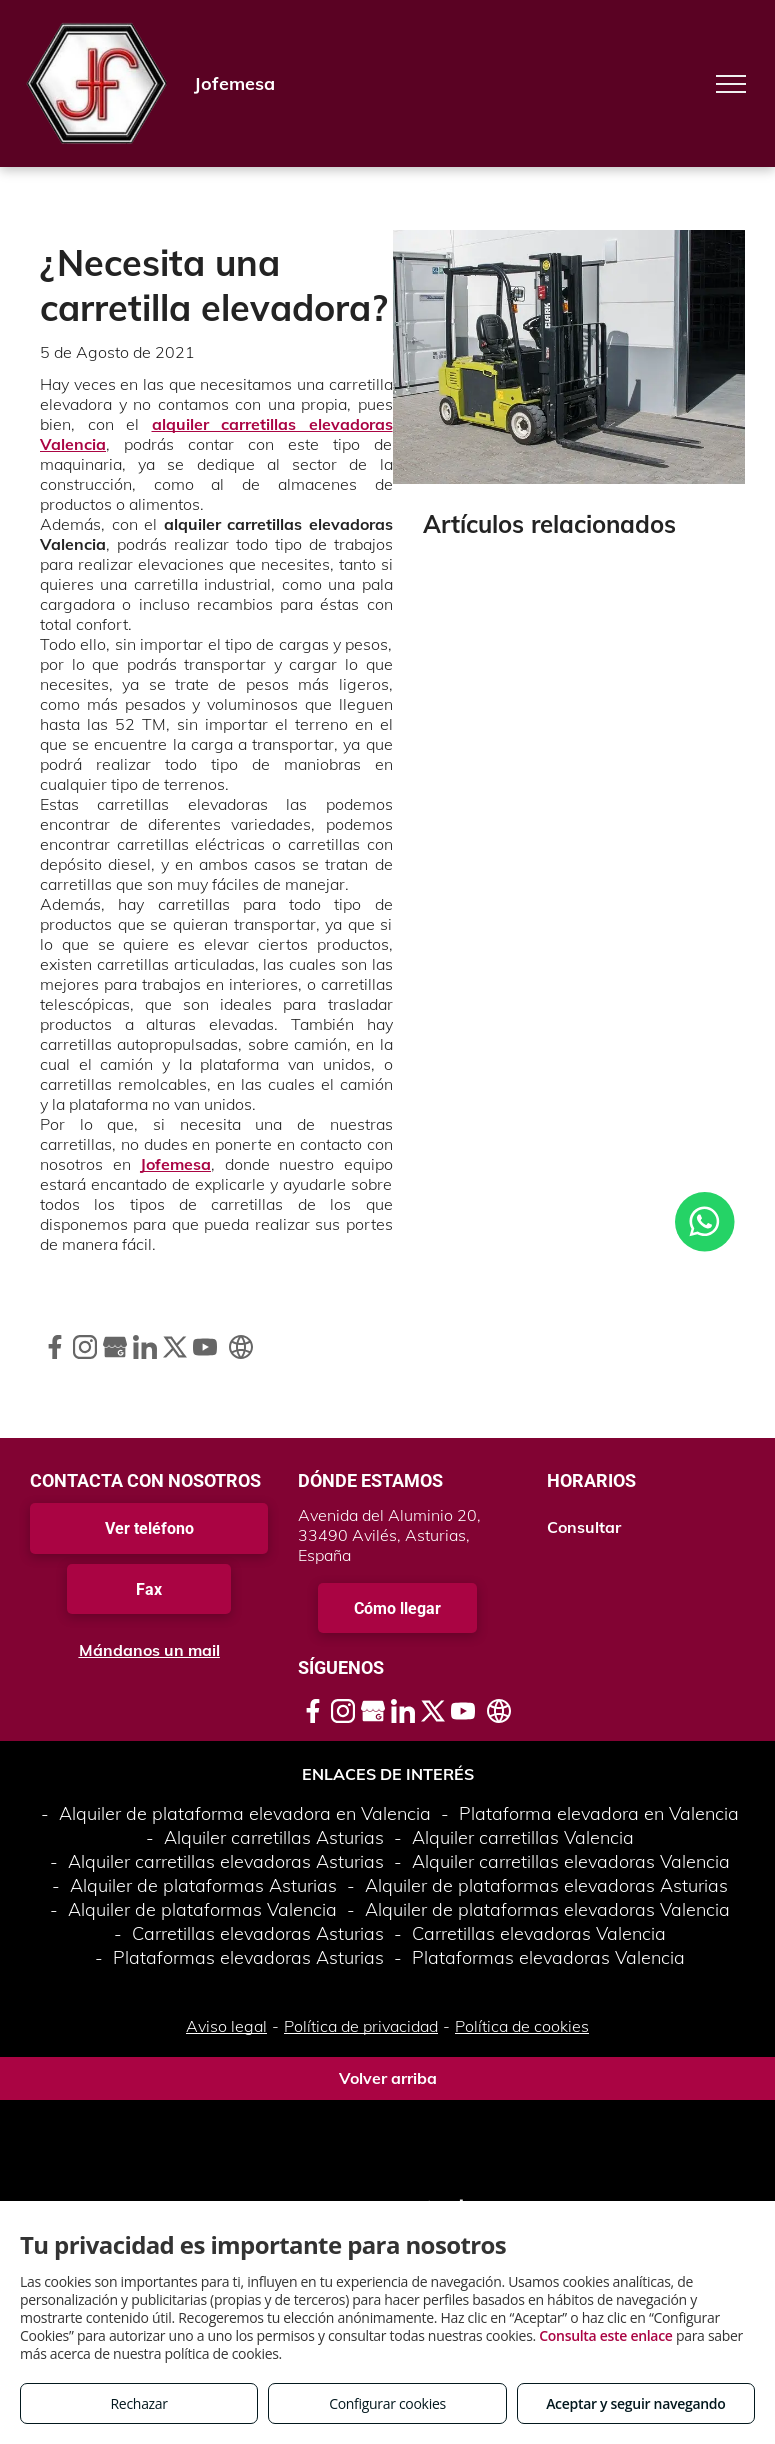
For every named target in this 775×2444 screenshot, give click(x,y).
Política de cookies (522, 2026)
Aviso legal (226, 2026)
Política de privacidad (361, 2026)
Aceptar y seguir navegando (635, 2403)
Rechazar (139, 2403)
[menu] (731, 84)
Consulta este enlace (605, 2335)
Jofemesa (175, 1164)
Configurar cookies (387, 2403)
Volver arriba (388, 2078)
